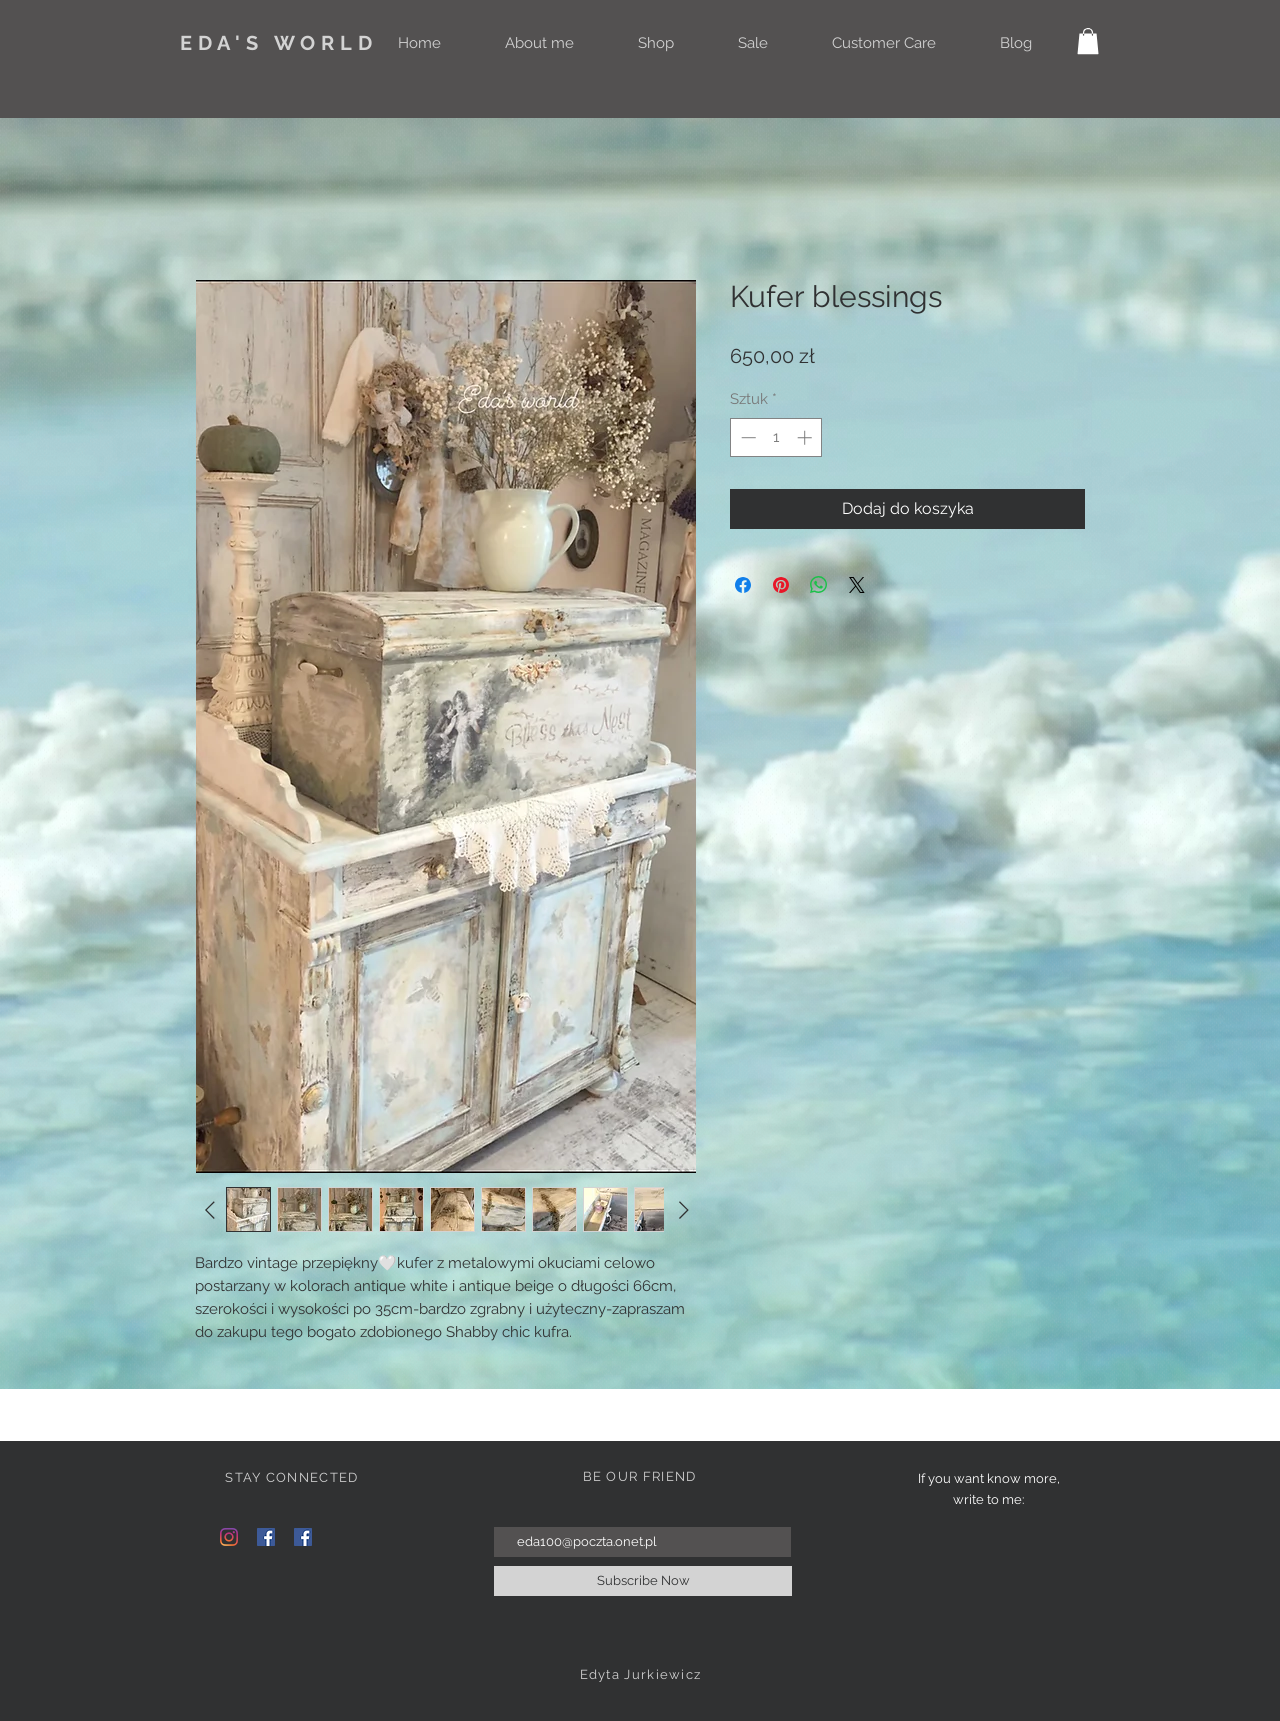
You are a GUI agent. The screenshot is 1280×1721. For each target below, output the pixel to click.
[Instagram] (229, 1537)
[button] (1088, 41)
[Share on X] (857, 585)
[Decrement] (746, 437)
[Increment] (806, 437)
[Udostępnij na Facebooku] (743, 585)
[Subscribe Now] (643, 1581)
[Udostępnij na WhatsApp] (819, 585)
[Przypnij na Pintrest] (781, 585)
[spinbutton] (776, 437)
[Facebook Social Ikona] (266, 1537)
